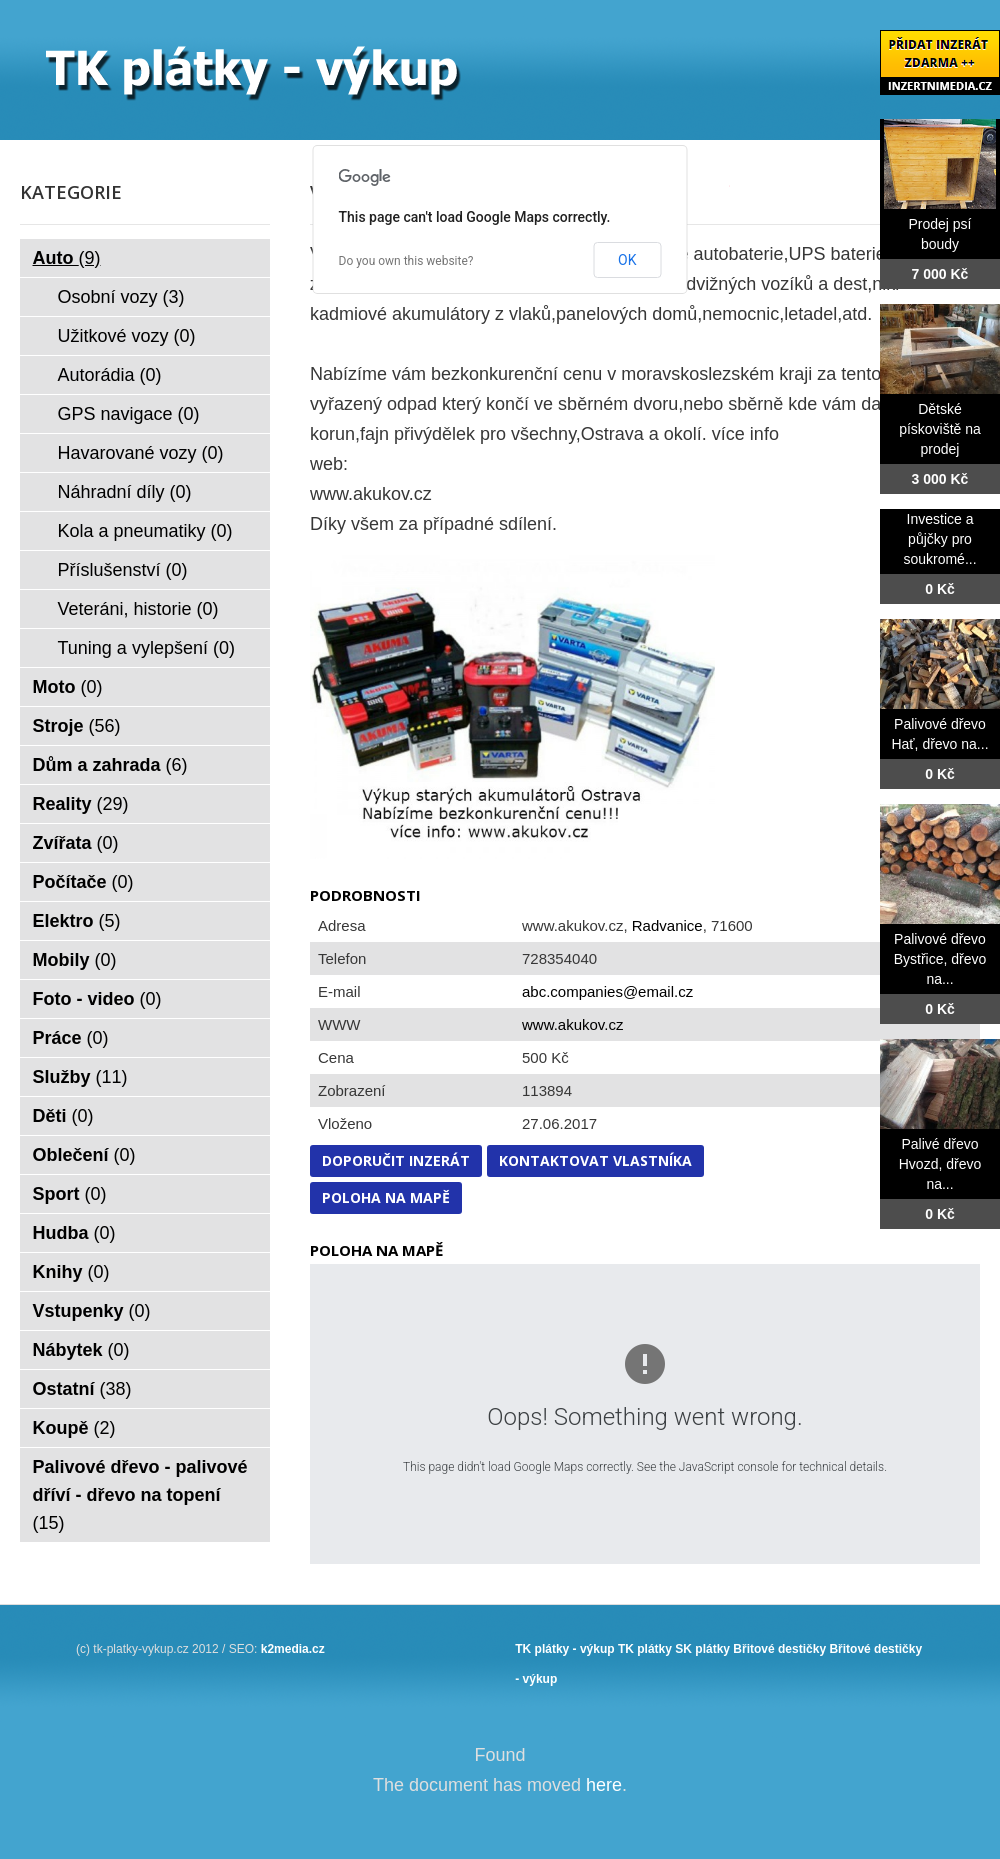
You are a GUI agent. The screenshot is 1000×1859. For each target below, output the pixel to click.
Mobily (75, 960)
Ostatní (82, 1389)
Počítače (83, 882)
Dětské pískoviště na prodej (940, 429)
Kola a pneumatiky (145, 531)
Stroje (77, 726)
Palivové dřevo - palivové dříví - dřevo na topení (140, 1495)
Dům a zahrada (110, 765)
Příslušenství (123, 570)
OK (627, 260)
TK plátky (645, 1649)
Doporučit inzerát (396, 1160)
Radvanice (667, 925)
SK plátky (702, 1649)
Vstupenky (92, 1311)
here (604, 1785)
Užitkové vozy (127, 336)
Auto (67, 258)
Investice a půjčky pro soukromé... (939, 539)
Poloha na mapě (386, 1197)
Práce (71, 1038)
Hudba (74, 1233)
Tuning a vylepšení (146, 648)
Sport (70, 1194)
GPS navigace (129, 414)
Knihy (71, 1272)
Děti (63, 1116)
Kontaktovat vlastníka (595, 1160)
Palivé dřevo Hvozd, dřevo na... (940, 1164)
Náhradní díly (125, 492)
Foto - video (97, 999)
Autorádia (110, 375)
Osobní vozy (121, 297)
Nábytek (81, 1350)
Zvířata (76, 843)
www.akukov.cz (572, 1024)
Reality (81, 804)
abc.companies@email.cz (607, 991)
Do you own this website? (406, 261)
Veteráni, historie (138, 609)
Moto (68, 687)
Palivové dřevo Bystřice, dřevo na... (940, 959)
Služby (80, 1077)
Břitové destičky (779, 1649)
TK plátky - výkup (564, 1649)
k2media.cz (293, 1649)
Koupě (74, 1428)
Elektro (77, 921)
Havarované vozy (141, 453)
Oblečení (84, 1155)
